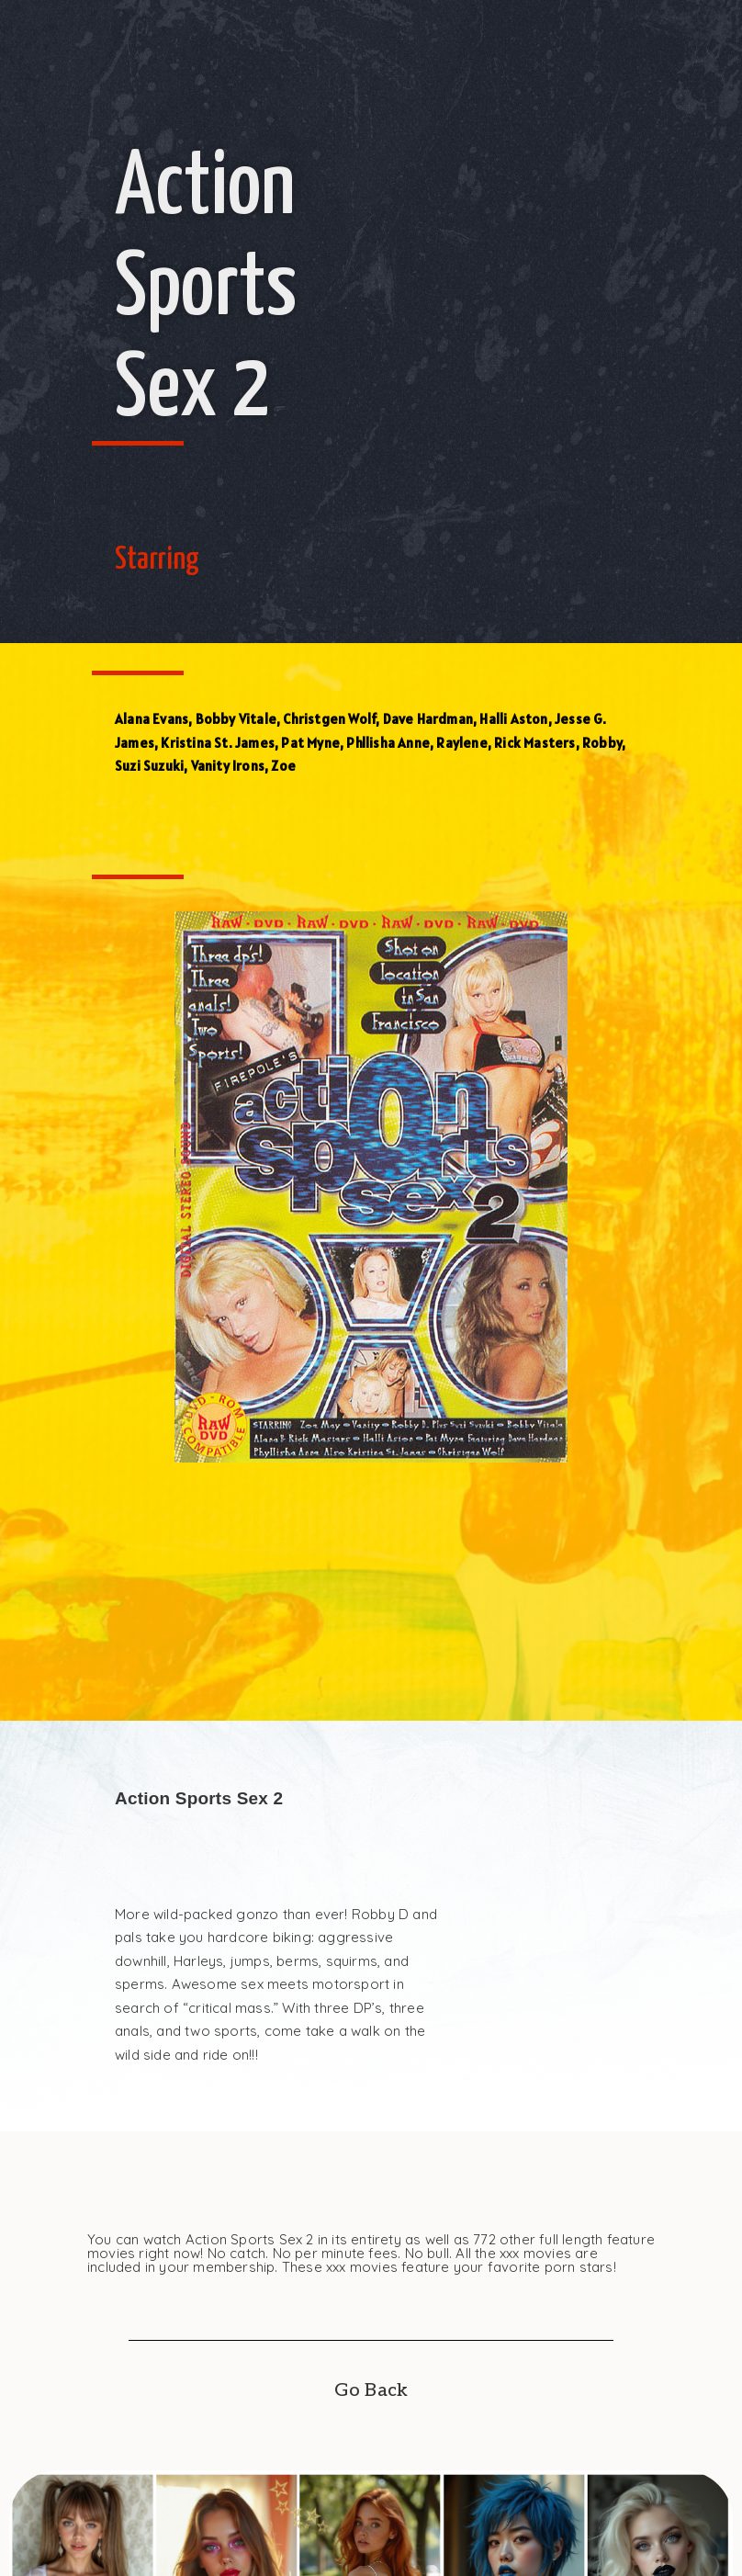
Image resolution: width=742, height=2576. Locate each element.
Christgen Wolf (329, 719)
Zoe (283, 765)
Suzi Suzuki (149, 765)
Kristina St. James (218, 742)
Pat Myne (310, 742)
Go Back (371, 2390)
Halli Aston (513, 719)
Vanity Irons (227, 765)
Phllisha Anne (388, 742)
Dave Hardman (428, 719)
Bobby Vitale (236, 719)
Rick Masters (534, 742)
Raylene (461, 742)
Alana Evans (151, 719)
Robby (602, 742)
